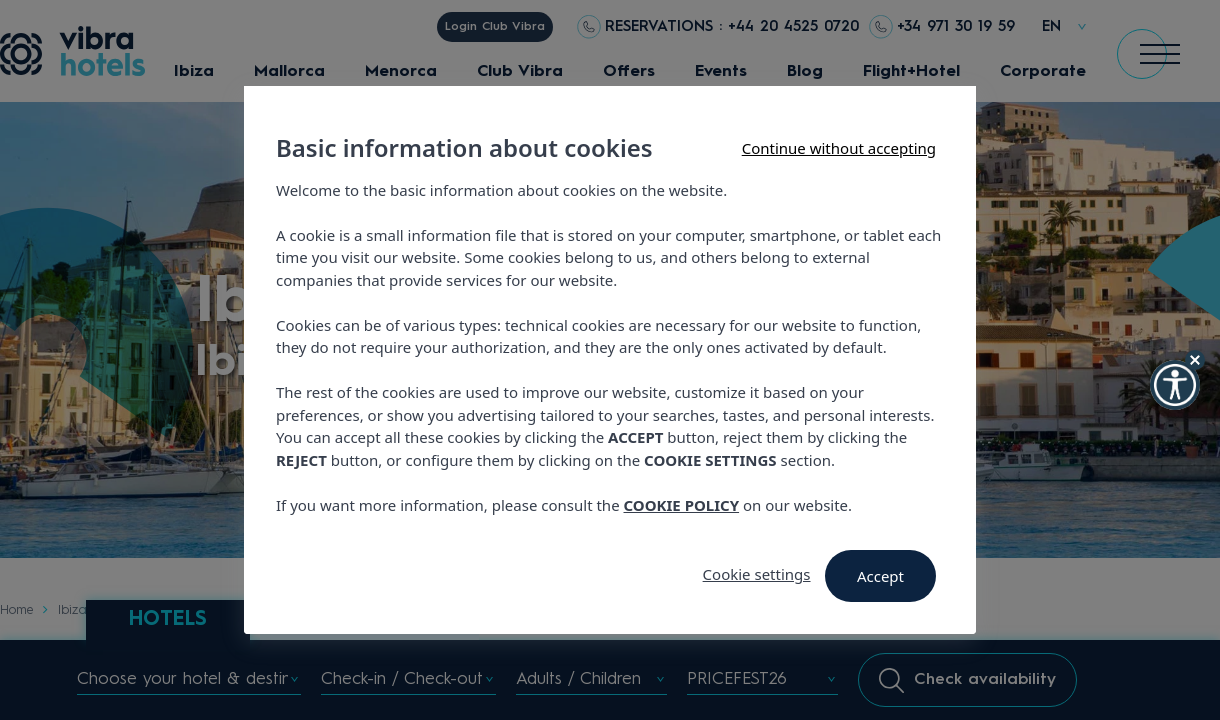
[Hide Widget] (1195, 360)
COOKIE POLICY (682, 505)
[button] (1175, 385)
